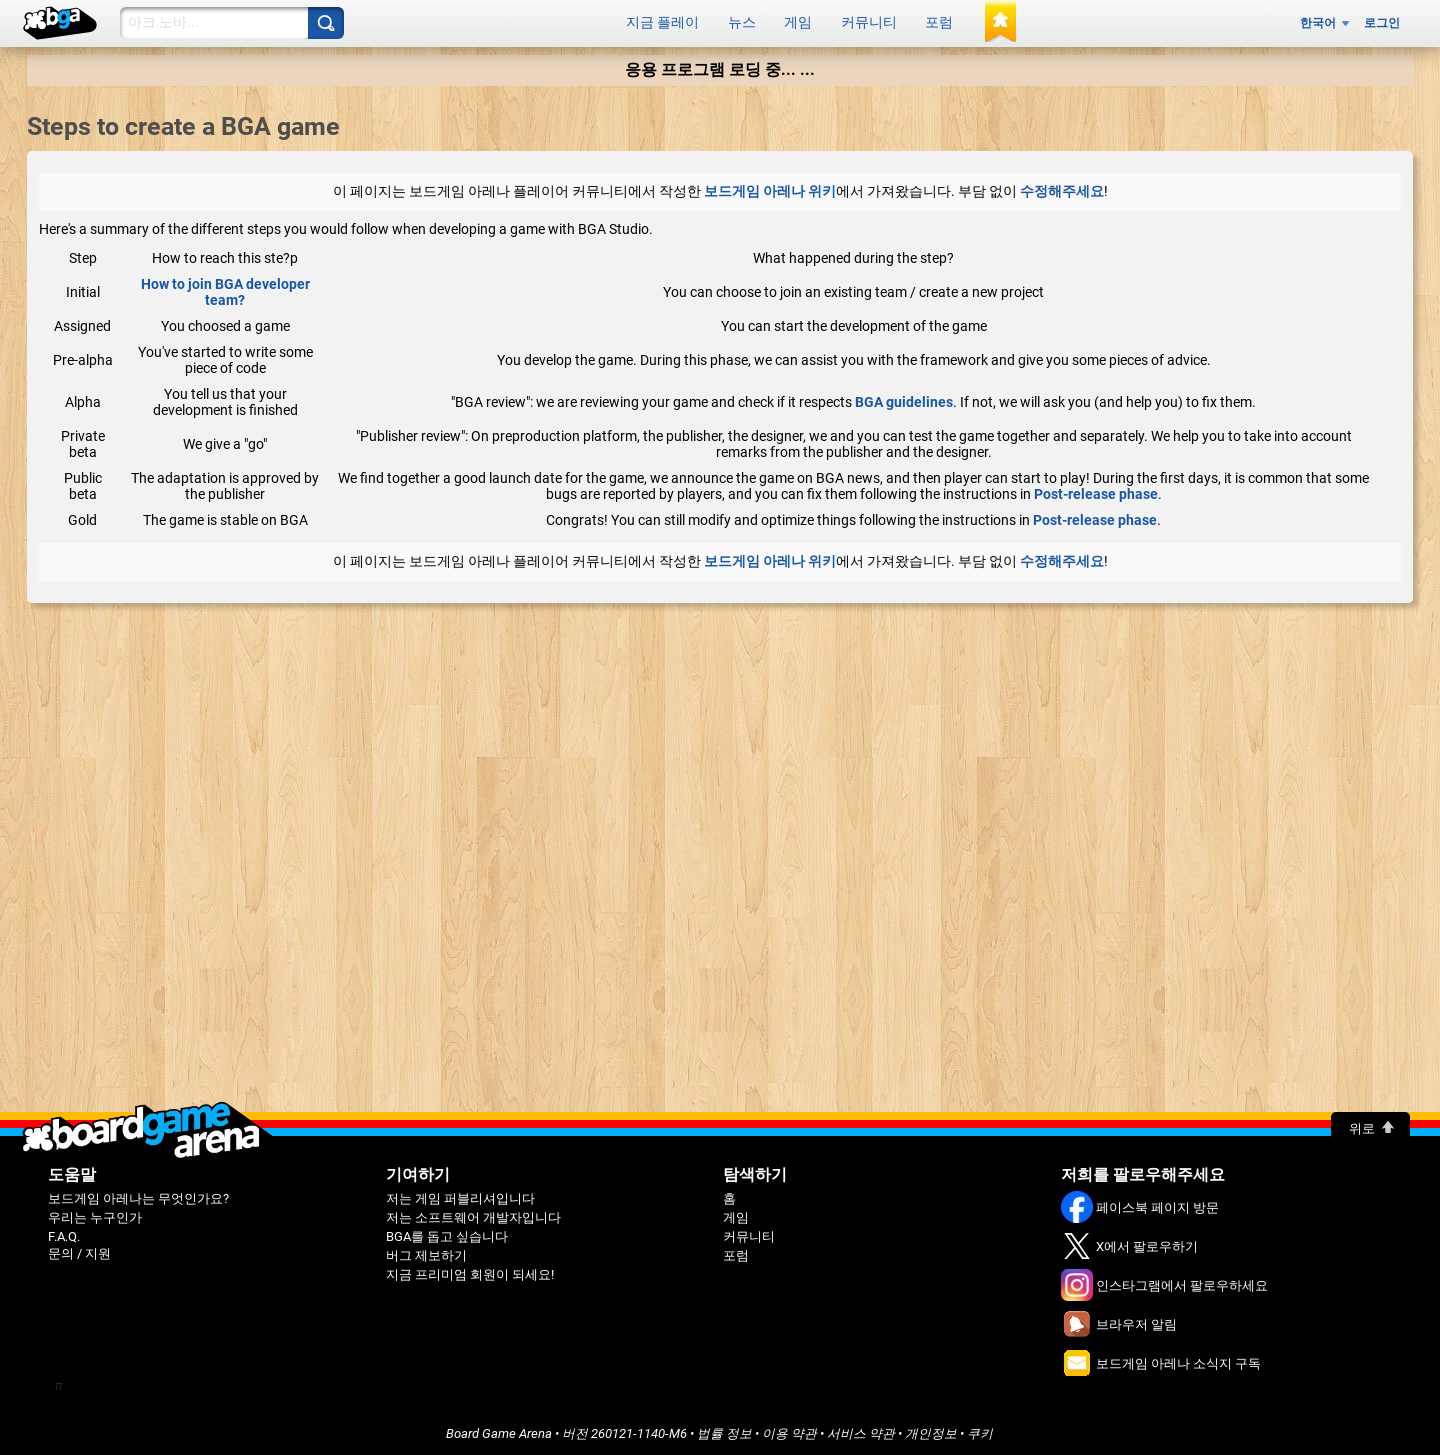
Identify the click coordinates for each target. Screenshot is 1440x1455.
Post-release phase (1096, 490)
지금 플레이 (662, 21)
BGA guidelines (904, 398)
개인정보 (931, 1429)
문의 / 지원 (79, 1249)
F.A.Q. (64, 1232)
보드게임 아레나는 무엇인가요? (138, 1194)
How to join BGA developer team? (225, 288)
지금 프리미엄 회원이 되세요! (470, 1270)
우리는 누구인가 (95, 1213)
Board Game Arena (499, 1429)
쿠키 (980, 1429)
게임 (798, 21)
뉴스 (742, 21)
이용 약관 (789, 1429)
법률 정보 (724, 1429)
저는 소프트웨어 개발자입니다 (473, 1213)
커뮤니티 (869, 21)
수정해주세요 (1062, 187)
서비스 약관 (861, 1429)
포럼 (939, 21)
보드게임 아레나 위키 (770, 187)
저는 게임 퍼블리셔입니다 (460, 1194)
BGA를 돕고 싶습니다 (447, 1232)
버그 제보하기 (426, 1251)
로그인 (1382, 21)
